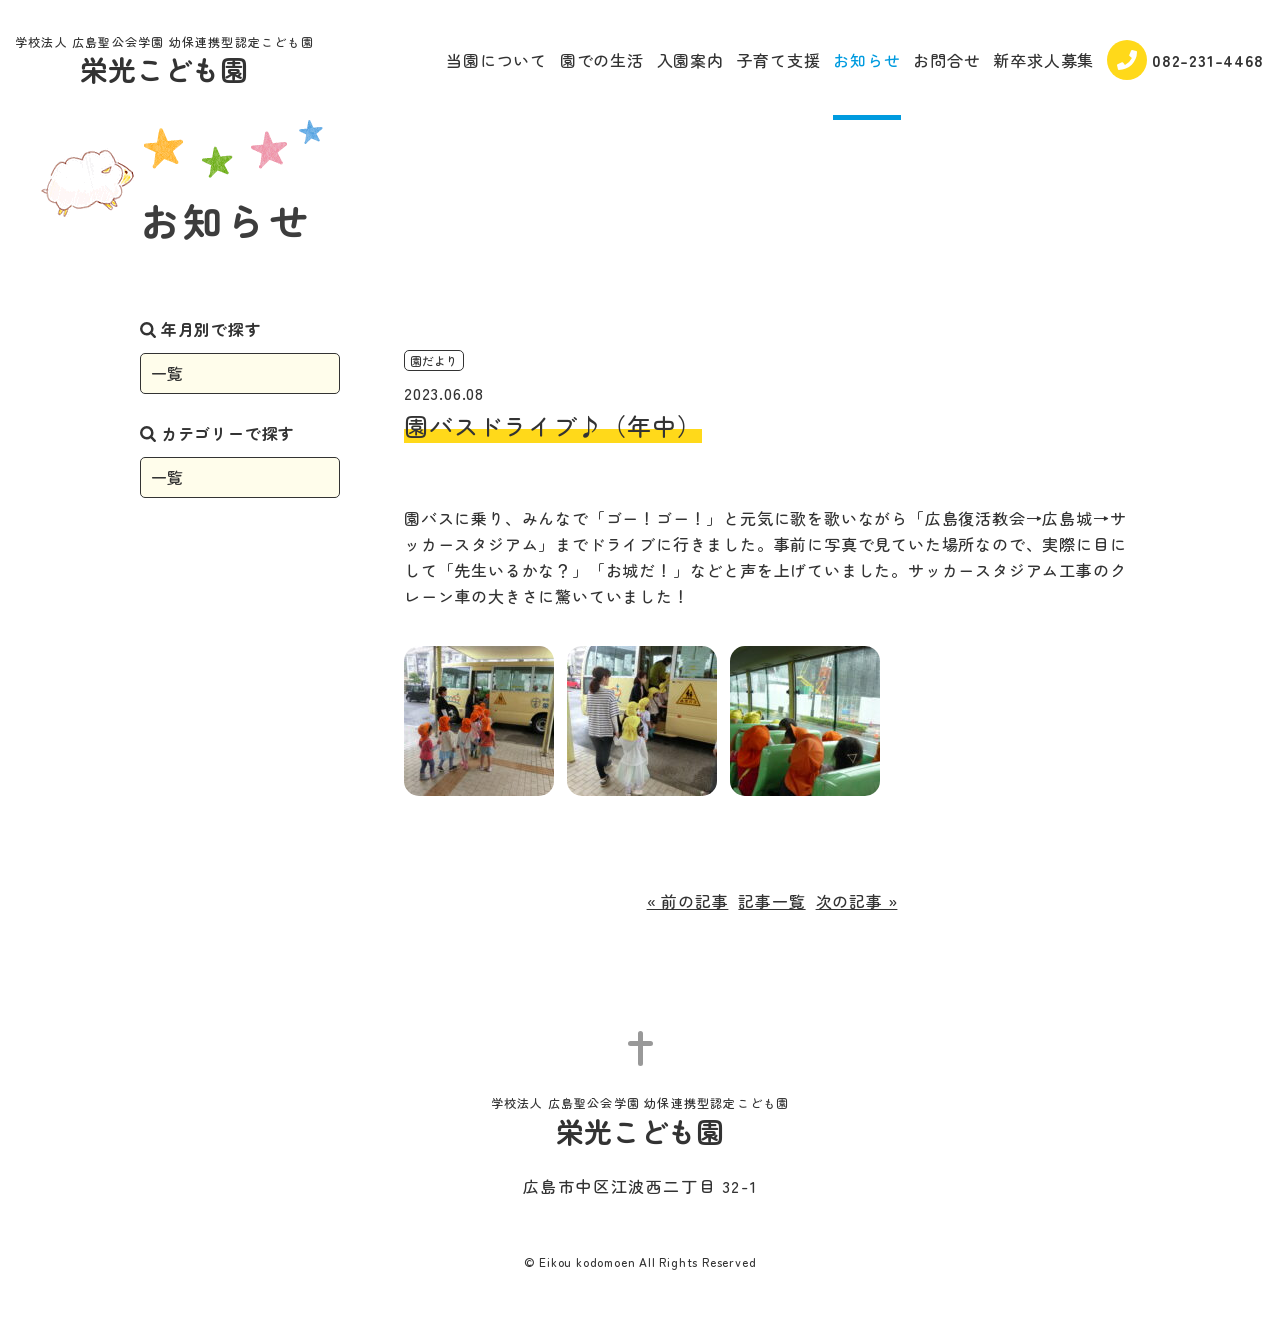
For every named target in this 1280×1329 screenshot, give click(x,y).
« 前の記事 (688, 901)
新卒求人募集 (1043, 60)
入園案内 (690, 60)
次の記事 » (857, 901)
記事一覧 (771, 901)
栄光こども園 (164, 62)
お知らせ (866, 60)
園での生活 (602, 60)
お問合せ (946, 60)
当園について (496, 60)
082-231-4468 (1185, 60)
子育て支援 (779, 60)
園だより (434, 360)
